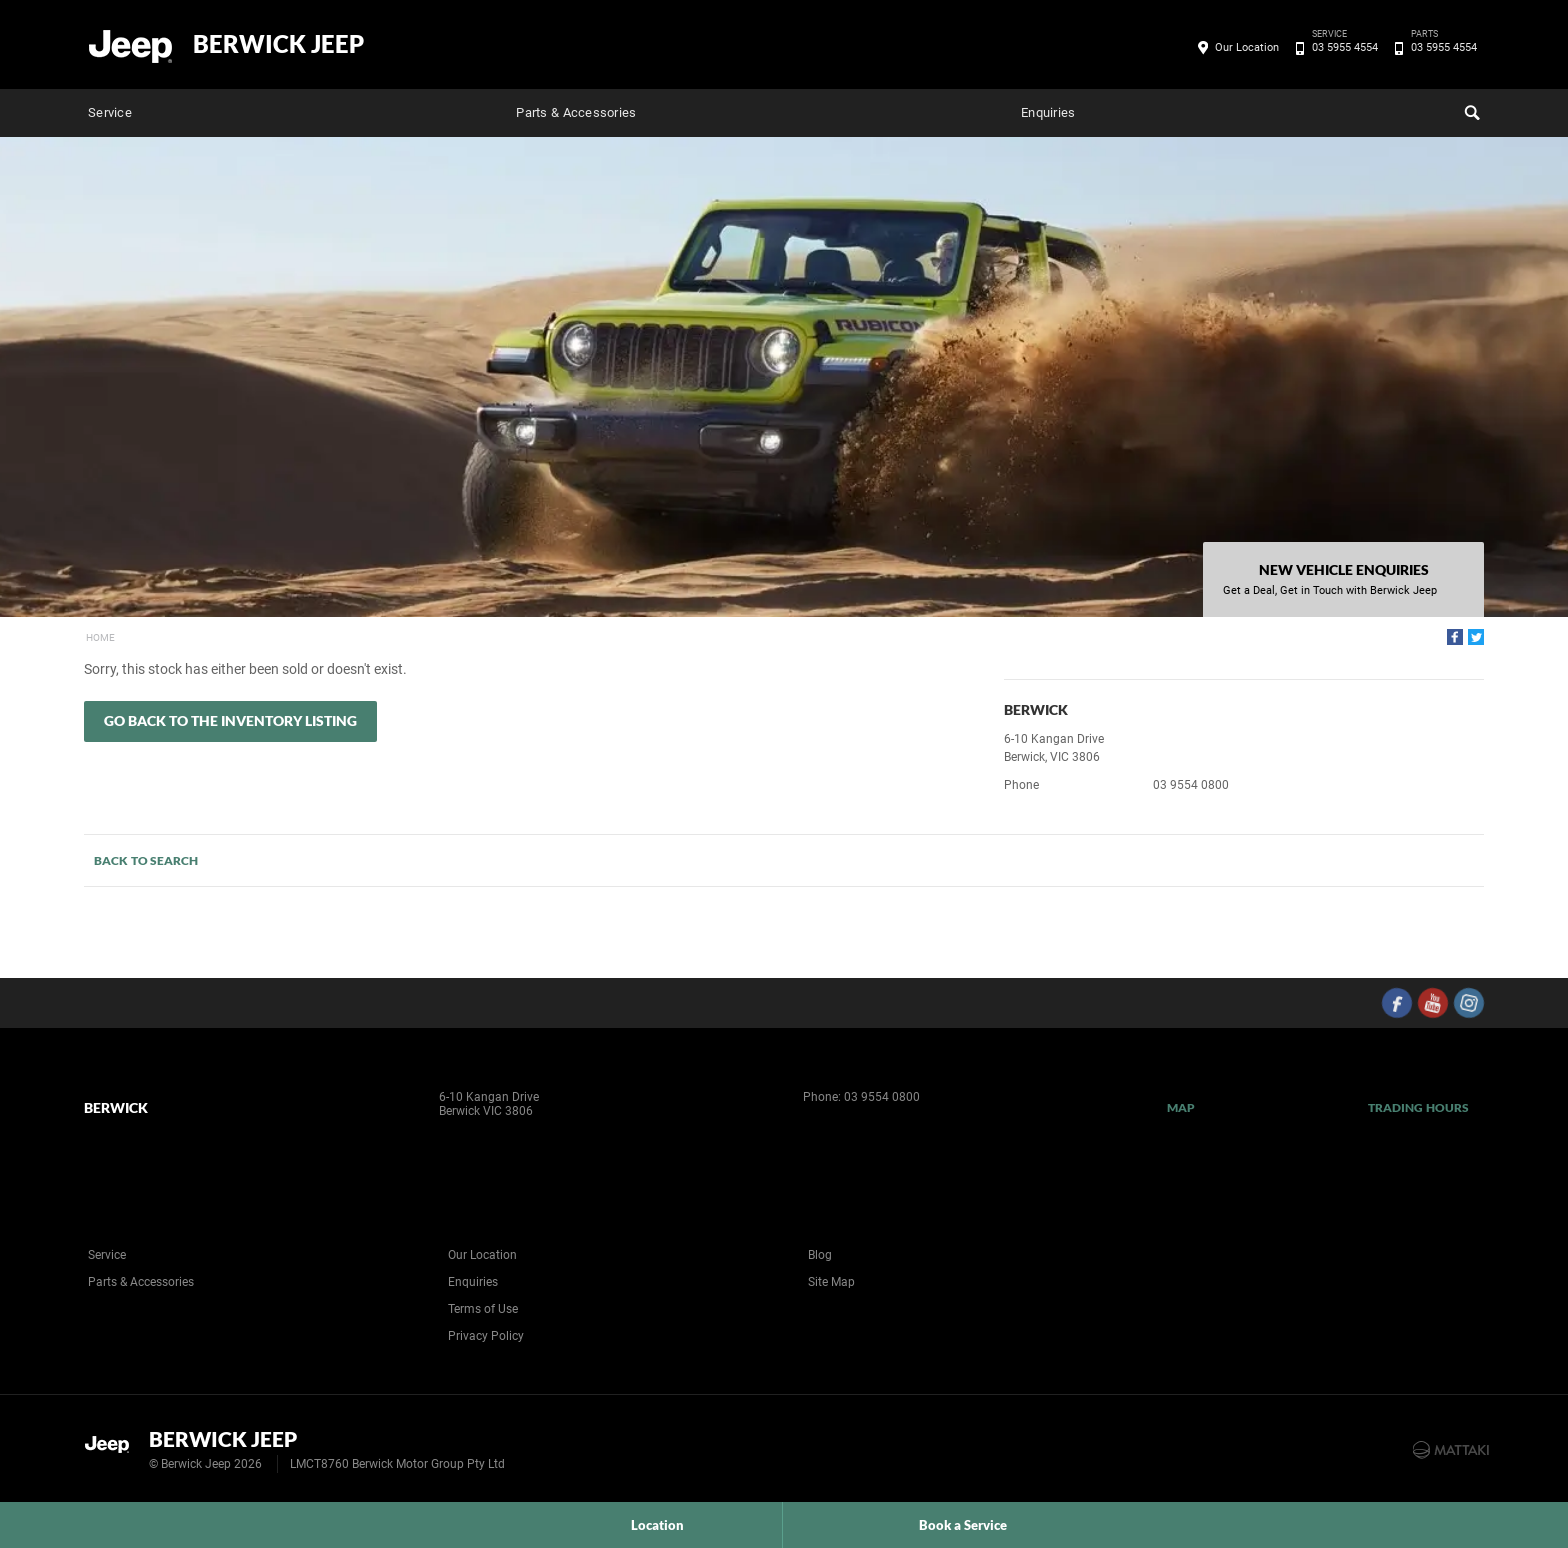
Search (1470, 110)
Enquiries (1048, 112)
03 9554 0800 (1191, 785)
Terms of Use (483, 1309)
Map (1181, 1107)
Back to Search (146, 860)
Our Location (1247, 47)
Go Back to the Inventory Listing (230, 720)
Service (110, 112)
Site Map (831, 1282)
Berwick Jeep (278, 44)
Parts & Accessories (576, 112)
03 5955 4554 (1341, 48)
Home (100, 637)
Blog (820, 1255)
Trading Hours (1418, 1107)
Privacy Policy (486, 1336)
